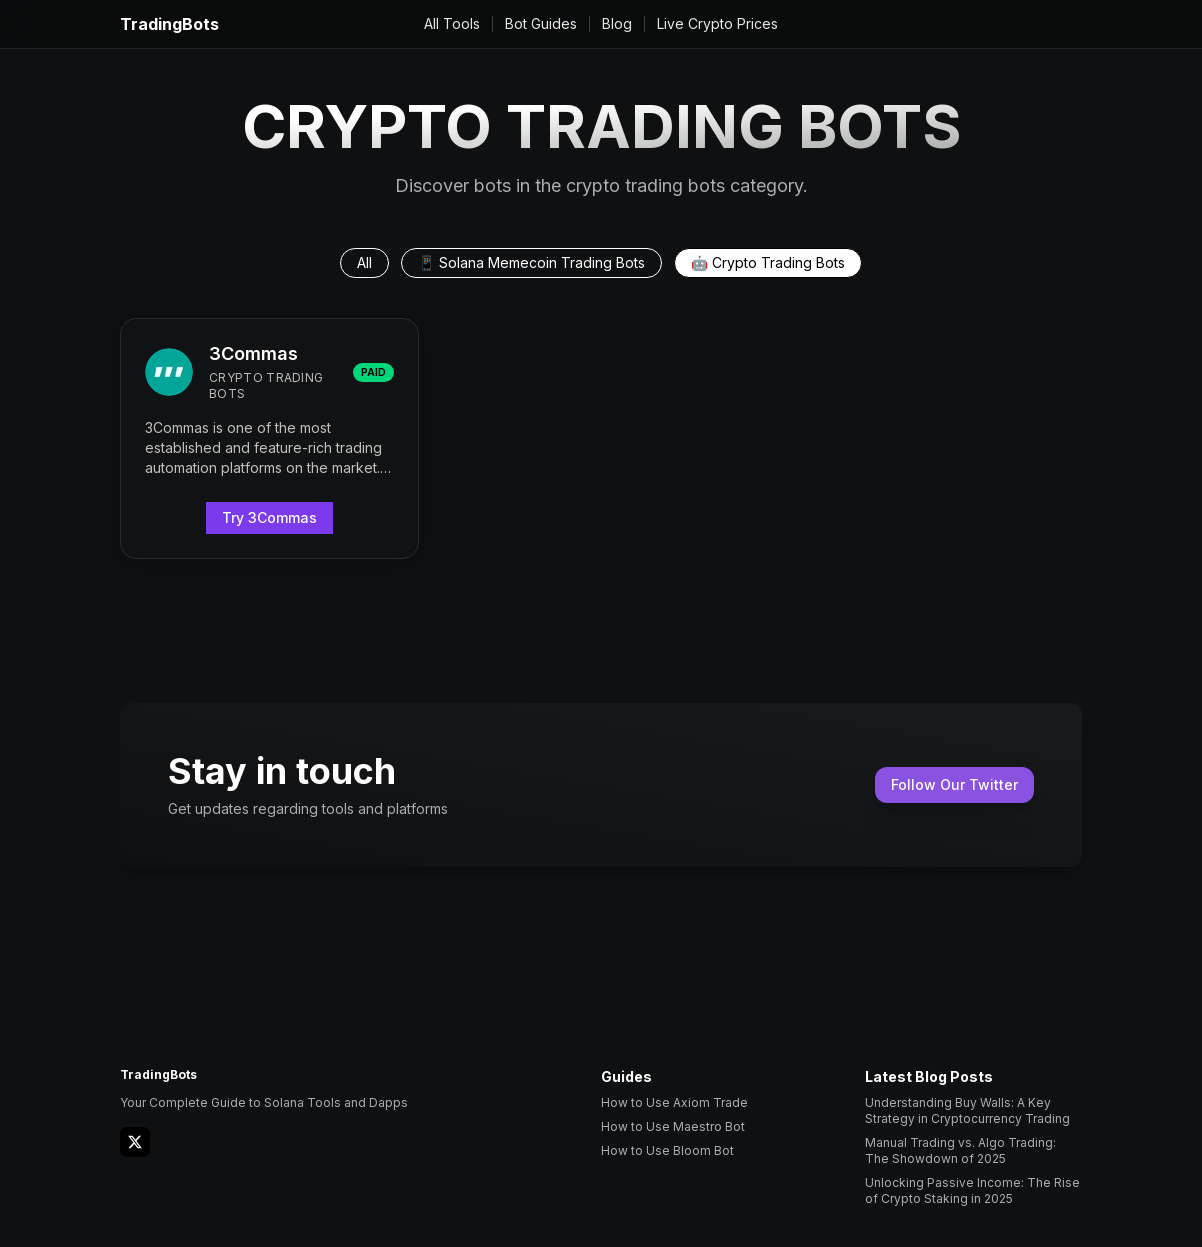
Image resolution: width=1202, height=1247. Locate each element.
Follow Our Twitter (954, 784)
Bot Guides (541, 23)
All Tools (452, 23)
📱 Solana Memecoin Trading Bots (531, 262)
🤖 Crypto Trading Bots (768, 262)
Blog (617, 23)
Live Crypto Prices (717, 23)
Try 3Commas (269, 517)
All (364, 262)
